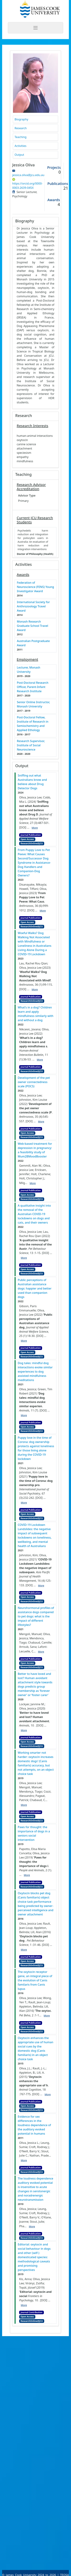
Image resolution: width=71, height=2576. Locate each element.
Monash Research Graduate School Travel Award (32, 626)
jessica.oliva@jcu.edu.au (28, 175)
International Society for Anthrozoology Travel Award (33, 606)
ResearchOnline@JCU (32, 843)
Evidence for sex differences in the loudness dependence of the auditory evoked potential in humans (34, 2125)
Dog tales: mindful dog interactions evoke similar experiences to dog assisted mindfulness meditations (35, 1371)
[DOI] (22, 827)
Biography (21, 119)
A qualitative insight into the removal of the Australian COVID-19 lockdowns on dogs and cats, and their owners (34, 1214)
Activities (20, 146)
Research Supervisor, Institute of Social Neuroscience (31, 745)
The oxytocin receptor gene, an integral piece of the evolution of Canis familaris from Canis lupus (35, 1980)
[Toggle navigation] (35, 27)
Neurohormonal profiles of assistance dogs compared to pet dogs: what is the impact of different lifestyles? (36, 1616)
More (35, 827)
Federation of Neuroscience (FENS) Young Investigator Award (35, 587)
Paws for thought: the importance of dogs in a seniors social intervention (34, 1833)
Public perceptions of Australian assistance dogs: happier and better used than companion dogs (34, 1288)
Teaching (20, 137)
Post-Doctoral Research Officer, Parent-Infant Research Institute (32, 687)
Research (21, 128)
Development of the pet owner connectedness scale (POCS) (34, 1082)
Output (19, 155)
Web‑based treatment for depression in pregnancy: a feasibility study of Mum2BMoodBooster (35, 1150)
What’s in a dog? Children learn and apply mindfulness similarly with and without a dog (35, 1013)
